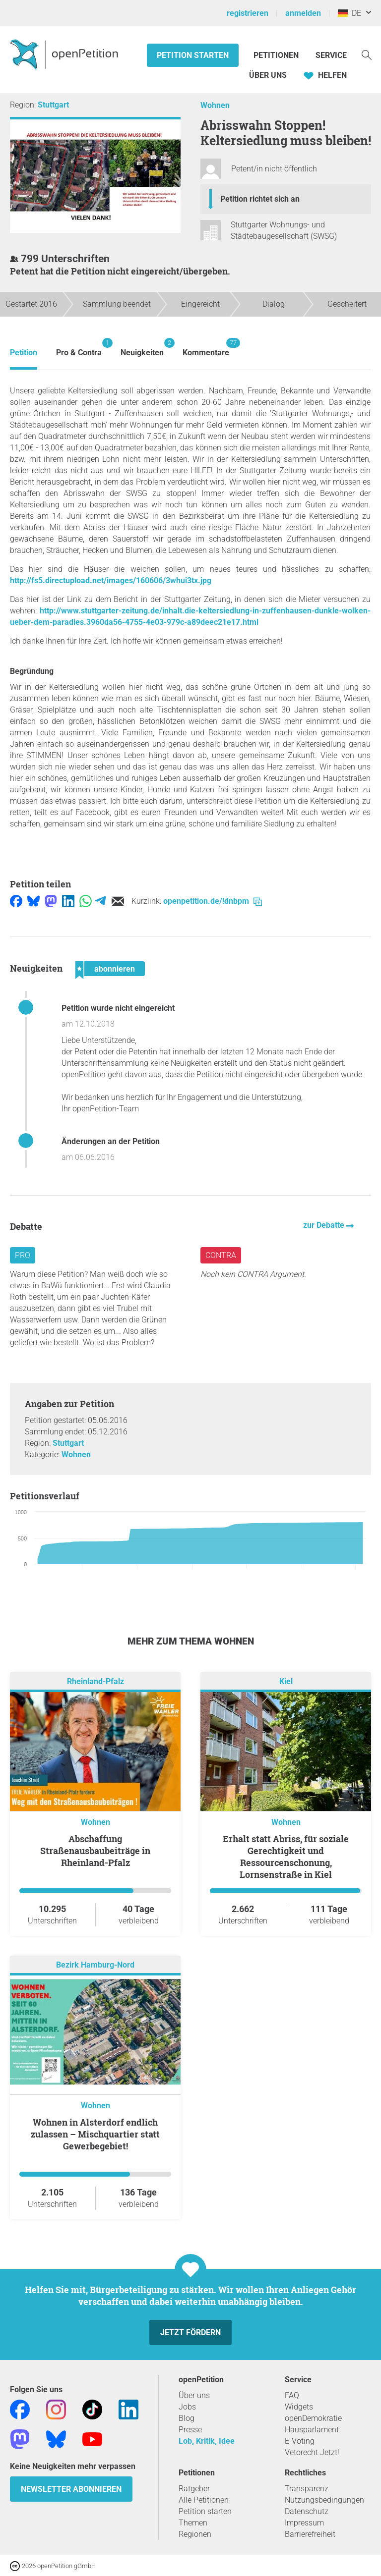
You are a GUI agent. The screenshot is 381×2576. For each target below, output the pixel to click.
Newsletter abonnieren (71, 2489)
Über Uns (268, 75)
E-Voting (300, 2441)
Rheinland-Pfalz (95, 1681)
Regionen (195, 2534)
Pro (22, 1255)
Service (331, 55)
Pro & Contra (79, 347)
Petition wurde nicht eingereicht (118, 1008)
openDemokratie (313, 2418)
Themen (193, 2522)
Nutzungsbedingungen (324, 2500)
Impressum (304, 2522)
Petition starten (193, 55)
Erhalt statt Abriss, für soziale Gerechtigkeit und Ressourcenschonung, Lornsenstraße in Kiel (286, 1856)
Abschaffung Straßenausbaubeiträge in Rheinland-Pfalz (95, 1850)
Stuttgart (53, 105)
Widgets (299, 2407)
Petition (23, 352)
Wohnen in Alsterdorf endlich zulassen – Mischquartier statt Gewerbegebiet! (95, 2134)
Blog (186, 2418)
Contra (220, 1255)
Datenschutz (306, 2511)
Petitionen (277, 55)
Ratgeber (194, 2488)
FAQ (292, 2395)
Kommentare (206, 347)
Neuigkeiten (142, 347)
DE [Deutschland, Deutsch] (349, 13)
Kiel (286, 1681)
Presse (190, 2429)
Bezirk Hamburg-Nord (95, 1965)
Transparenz (306, 2488)
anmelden (303, 13)
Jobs (187, 2407)
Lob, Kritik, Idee (207, 2441)
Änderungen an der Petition (111, 1141)
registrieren (247, 13)
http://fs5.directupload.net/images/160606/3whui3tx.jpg (110, 580)
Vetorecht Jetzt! (312, 2452)
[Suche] (367, 54)
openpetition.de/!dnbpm (212, 901)
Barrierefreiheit (310, 2534)
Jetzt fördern (190, 2332)
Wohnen (215, 105)
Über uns (194, 2395)
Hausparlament (312, 2429)
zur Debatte (324, 1225)
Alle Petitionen (204, 2500)
